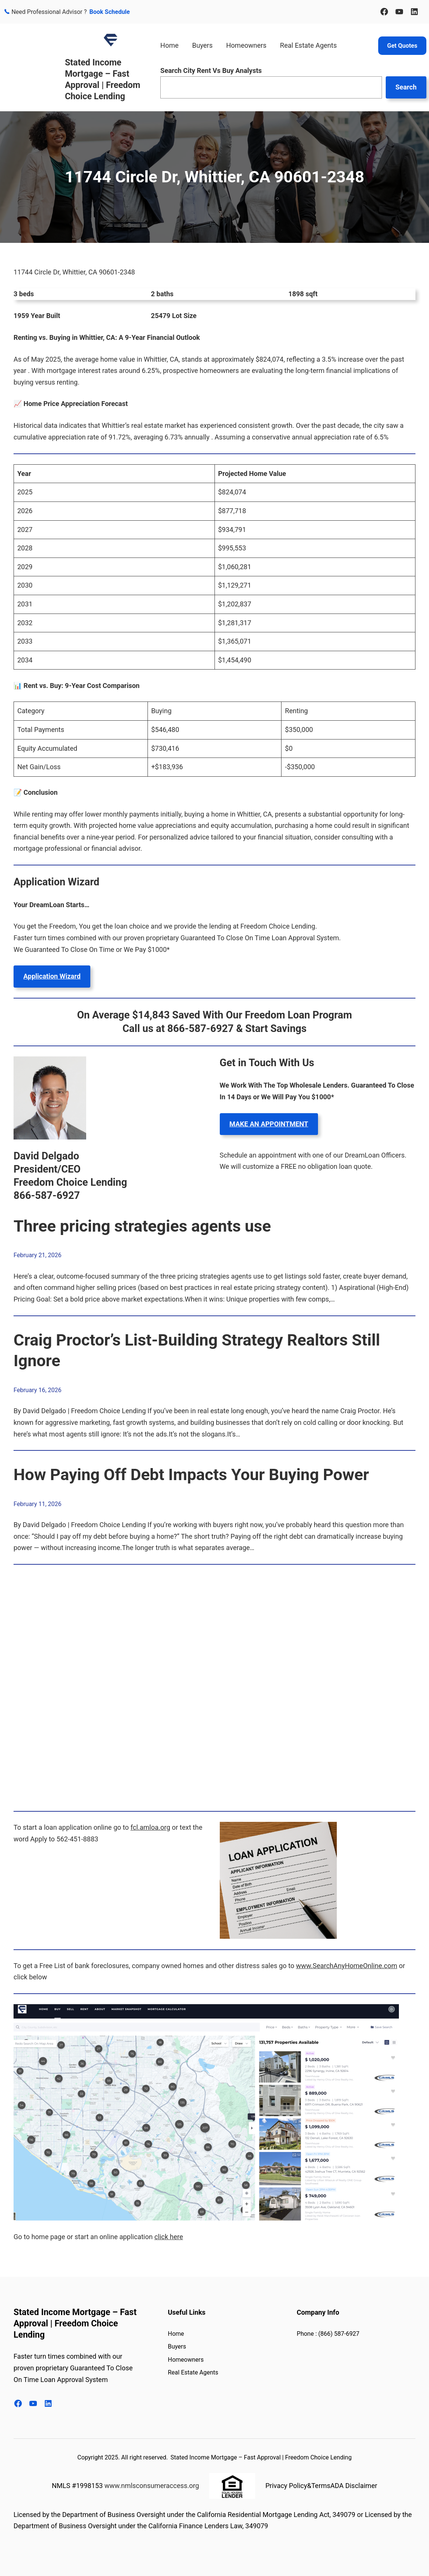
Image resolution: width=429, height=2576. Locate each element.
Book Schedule (110, 11)
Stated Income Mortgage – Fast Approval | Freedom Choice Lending (75, 2323)
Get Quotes (402, 45)
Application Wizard (52, 976)
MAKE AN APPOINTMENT (269, 1124)
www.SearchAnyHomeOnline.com (346, 1966)
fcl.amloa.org (150, 1827)
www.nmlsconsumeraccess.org (151, 2486)
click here (168, 2237)
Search (406, 87)
